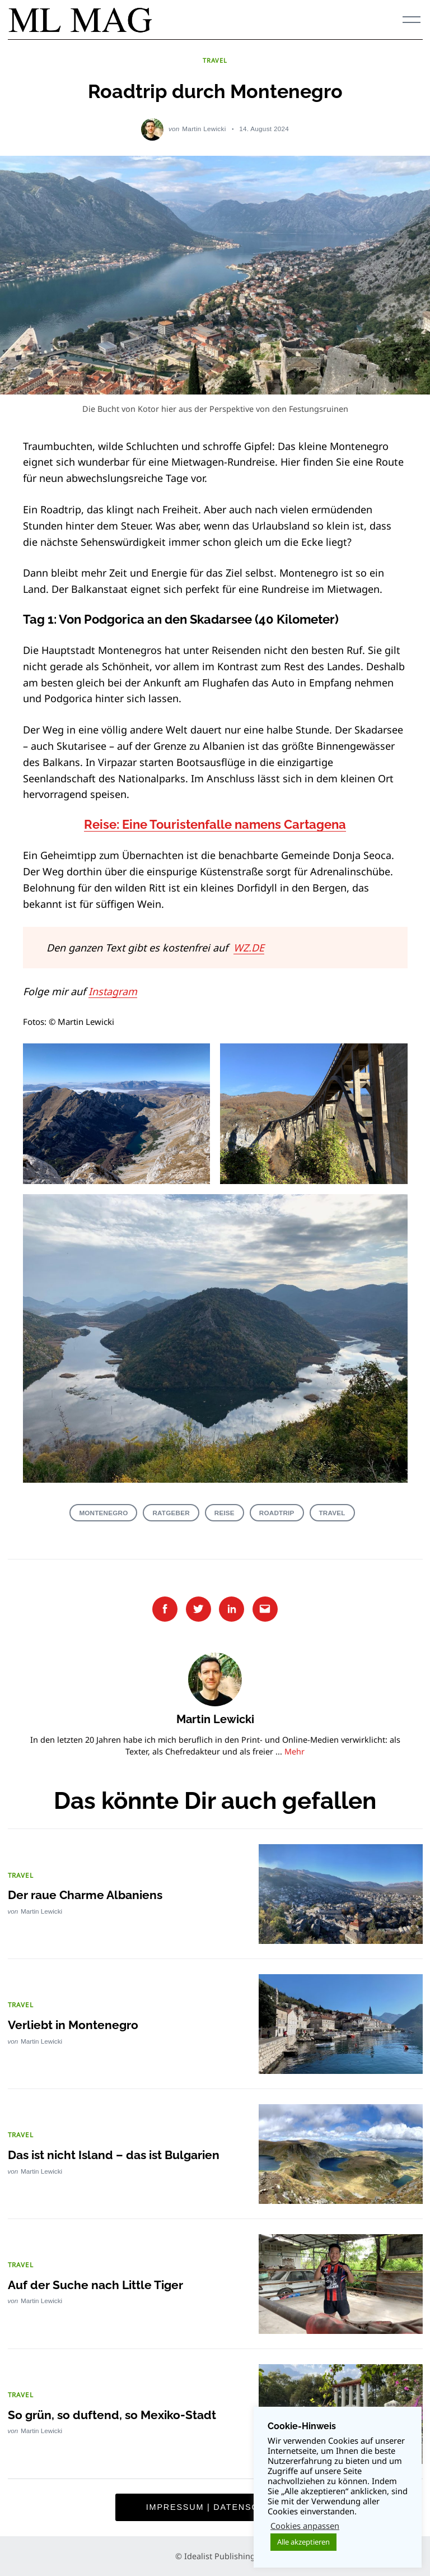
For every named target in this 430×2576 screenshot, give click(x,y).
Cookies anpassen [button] (304, 2526)
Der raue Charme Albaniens (89, 1894)
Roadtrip (277, 1512)
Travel (332, 1512)
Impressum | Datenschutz (215, 2506)
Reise (224, 1512)
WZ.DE (248, 947)
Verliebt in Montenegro (75, 2024)
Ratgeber (170, 1512)
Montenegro (103, 1512)
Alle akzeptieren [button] (303, 2542)
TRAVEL (215, 59)
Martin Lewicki (204, 128)
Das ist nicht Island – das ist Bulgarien (119, 2154)
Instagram (112, 991)
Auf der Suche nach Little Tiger (98, 2284)
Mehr (294, 1751)
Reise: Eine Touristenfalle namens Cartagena (215, 825)
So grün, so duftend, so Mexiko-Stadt (115, 2414)
